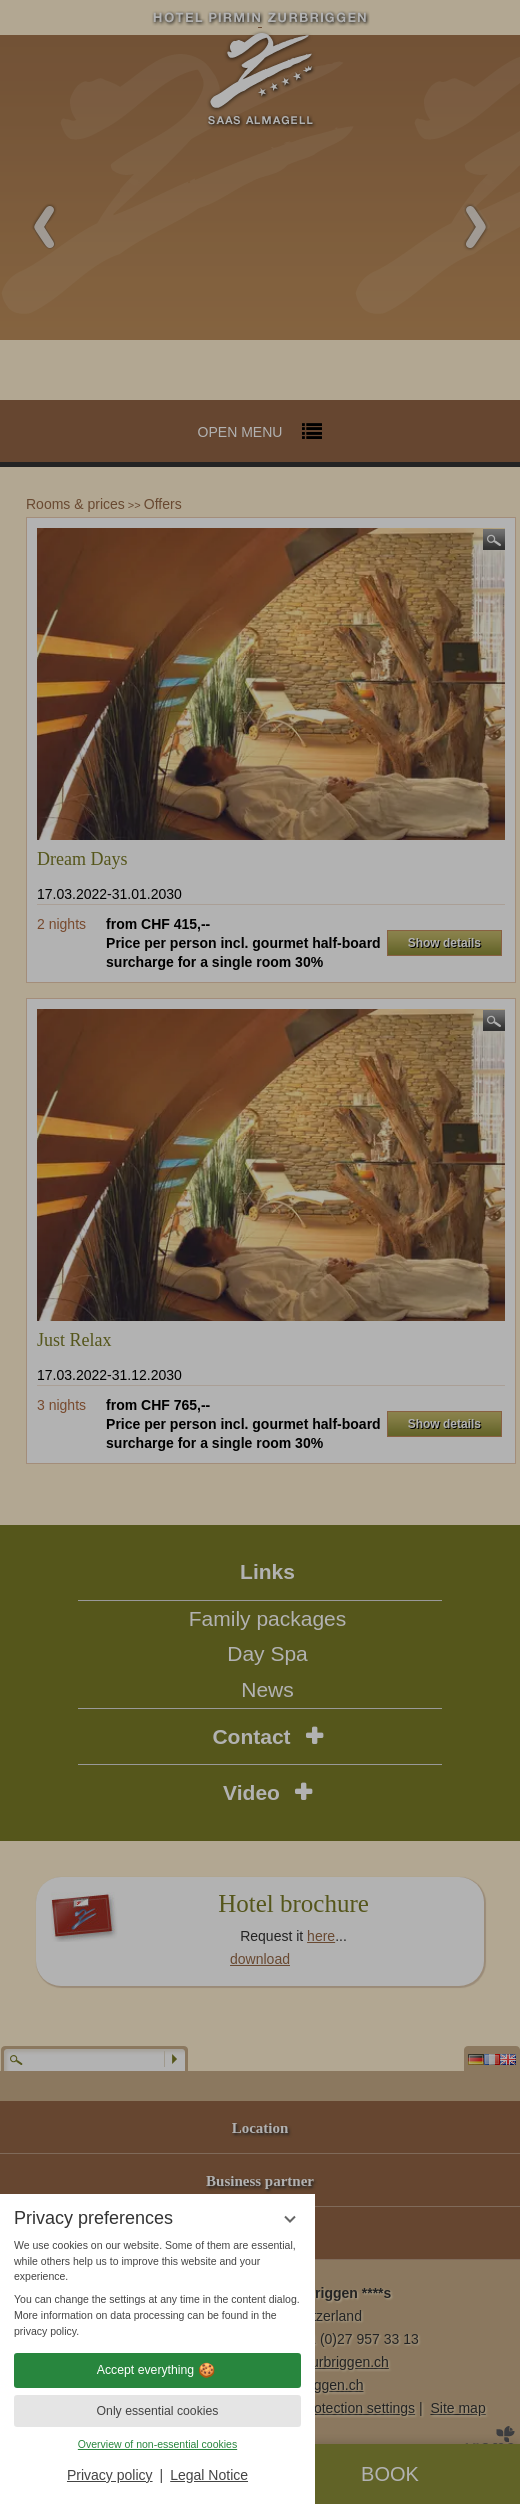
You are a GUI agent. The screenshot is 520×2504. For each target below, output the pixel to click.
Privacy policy (110, 2475)
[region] (157, 2289)
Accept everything (157, 2370)
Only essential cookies (158, 2411)
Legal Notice (209, 2475)
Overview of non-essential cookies (157, 2444)
